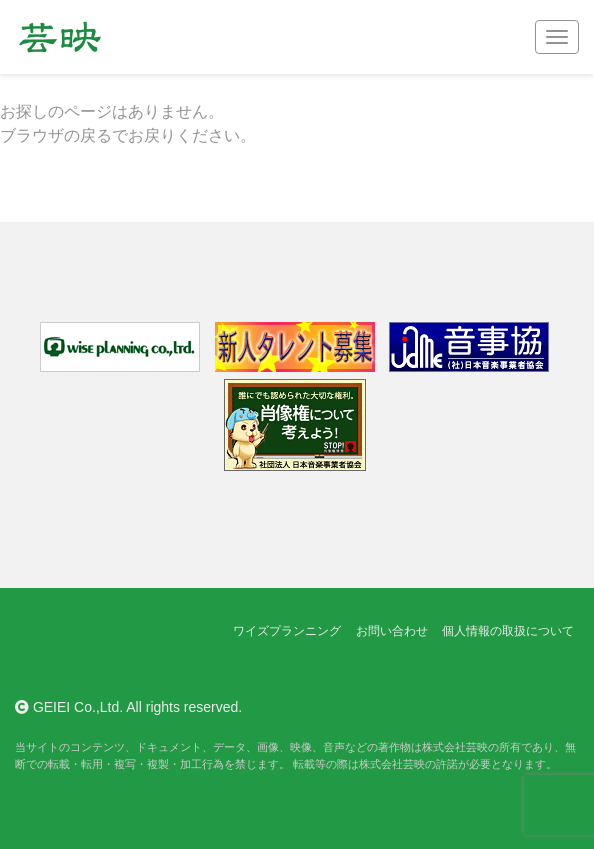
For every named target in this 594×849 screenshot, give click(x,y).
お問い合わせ (392, 631)
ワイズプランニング (287, 631)
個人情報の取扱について (508, 631)
